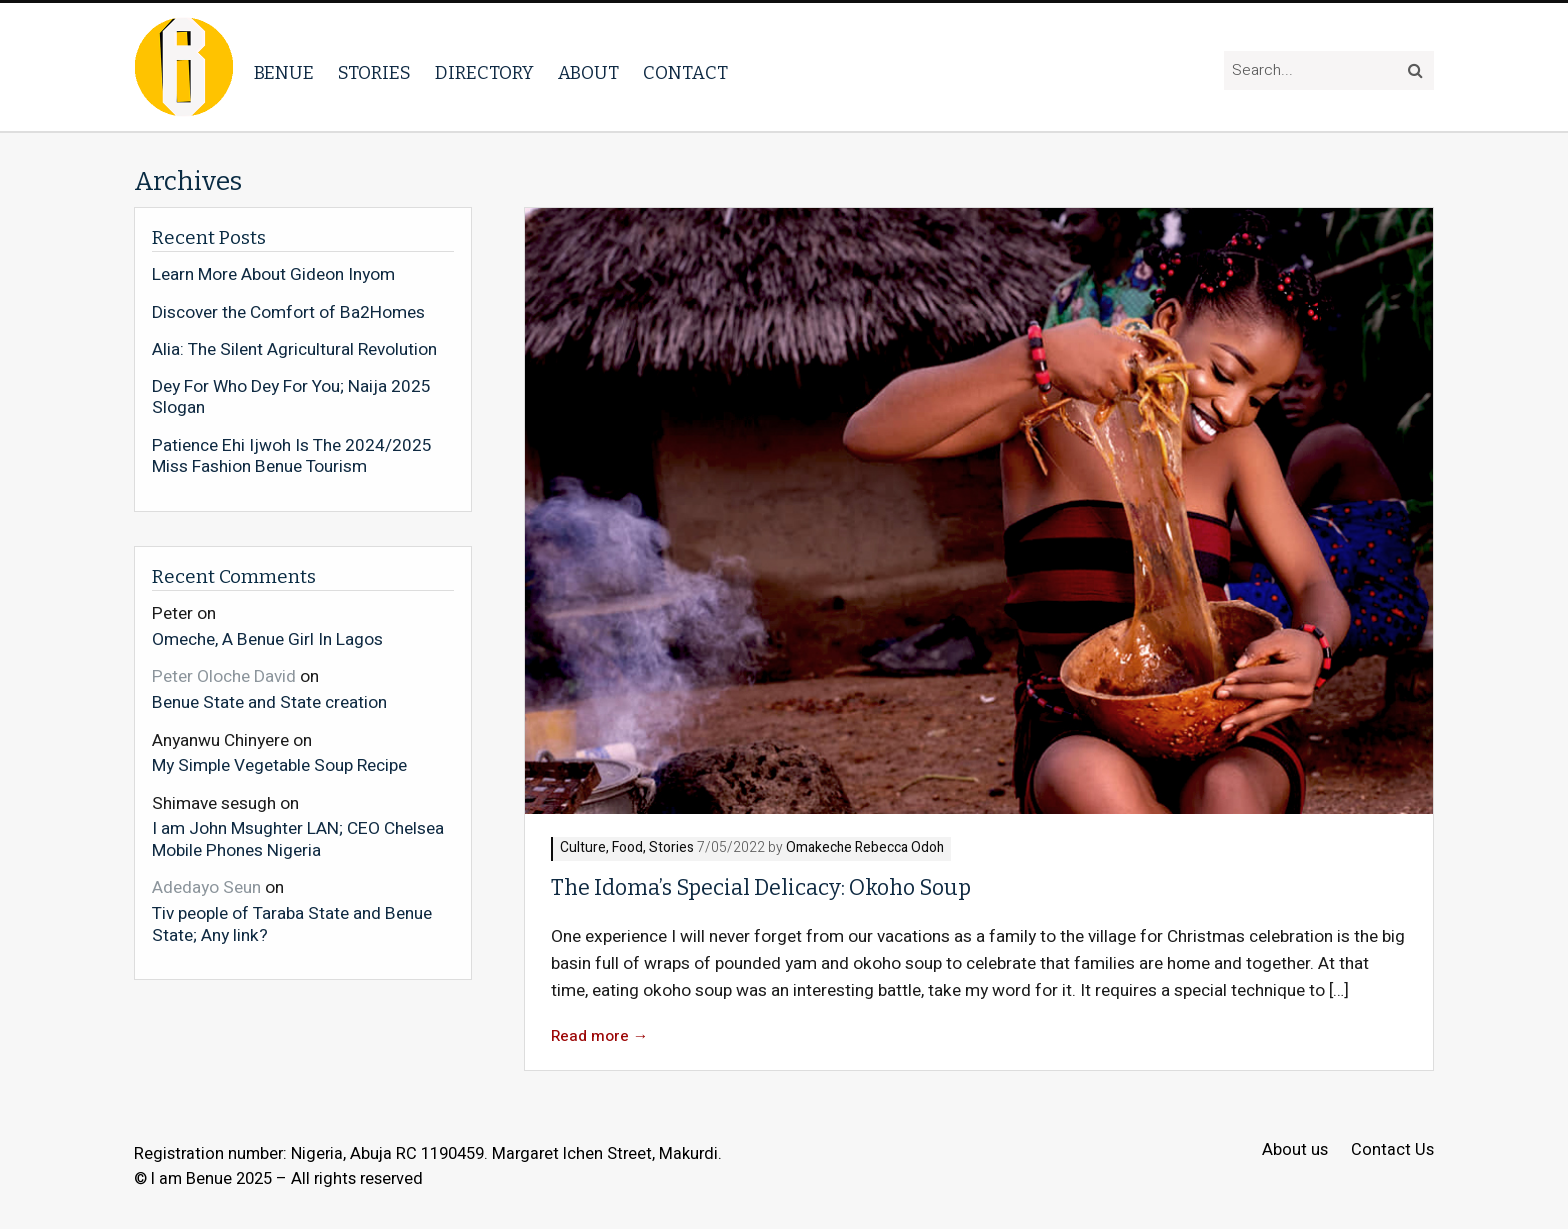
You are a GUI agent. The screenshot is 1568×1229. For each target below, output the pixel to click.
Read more (600, 1036)
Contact (685, 73)
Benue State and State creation (269, 702)
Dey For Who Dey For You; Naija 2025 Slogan (291, 397)
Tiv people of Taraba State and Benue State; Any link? (292, 923)
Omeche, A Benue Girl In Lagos (267, 639)
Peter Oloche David (224, 676)
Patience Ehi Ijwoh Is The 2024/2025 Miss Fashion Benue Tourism (292, 456)
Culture (583, 848)
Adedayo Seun (206, 887)
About (588, 73)
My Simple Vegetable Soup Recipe (279, 765)
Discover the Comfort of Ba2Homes (288, 313)
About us (1295, 1150)
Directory (484, 73)
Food (627, 848)
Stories (374, 73)
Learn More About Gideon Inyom (273, 275)
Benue (284, 73)
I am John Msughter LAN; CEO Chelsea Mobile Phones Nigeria (298, 838)
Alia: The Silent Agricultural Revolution (294, 350)
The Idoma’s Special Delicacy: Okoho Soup (761, 888)
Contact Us (1392, 1150)
